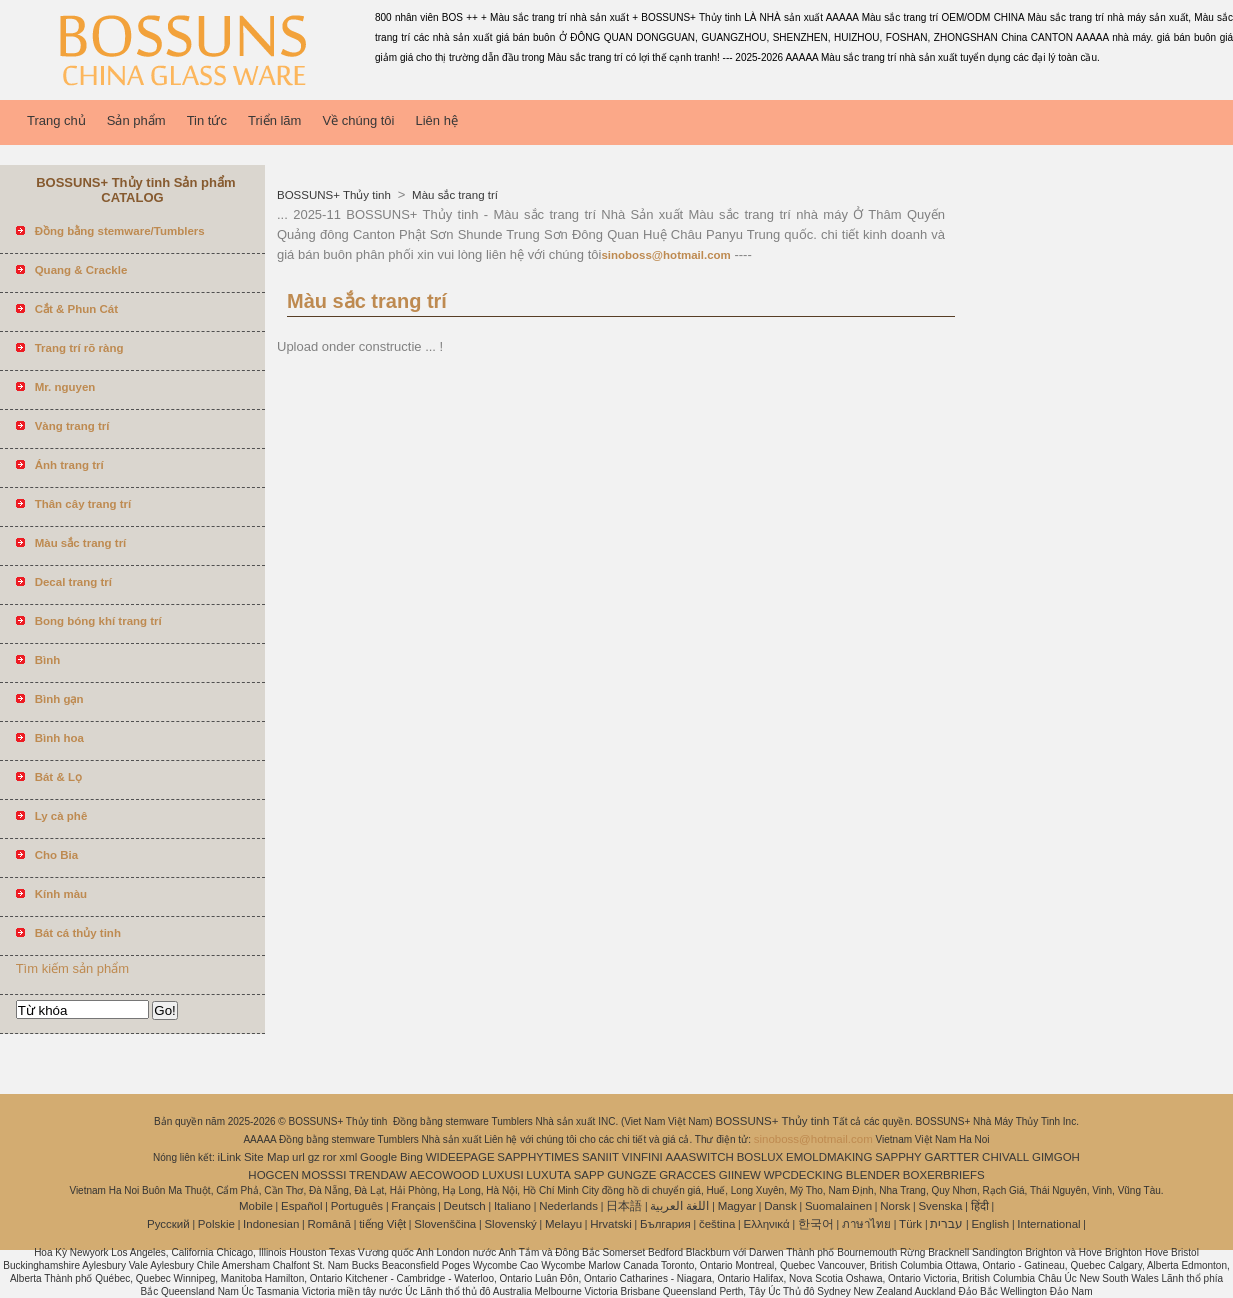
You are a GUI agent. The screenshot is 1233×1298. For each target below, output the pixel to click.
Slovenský (510, 1224)
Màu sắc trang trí (453, 195)
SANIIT (600, 1157)
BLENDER (873, 1175)
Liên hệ (436, 120)
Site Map (266, 1157)
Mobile (256, 1206)
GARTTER (952, 1157)
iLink (229, 1157)
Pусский (168, 1224)
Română (329, 1224)
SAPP (589, 1175)
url (298, 1157)
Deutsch (465, 1206)
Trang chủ (56, 120)
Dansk (780, 1206)
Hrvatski (611, 1224)
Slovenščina (445, 1224)
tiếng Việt (382, 1224)
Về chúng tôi (358, 120)
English (990, 1224)
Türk (910, 1224)
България (665, 1224)
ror (330, 1157)
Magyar (737, 1206)
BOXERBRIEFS (944, 1175)
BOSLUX (760, 1157)
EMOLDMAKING (829, 1157)
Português (357, 1206)
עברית (946, 1224)
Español (302, 1206)
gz (314, 1157)
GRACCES (687, 1175)
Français (413, 1206)
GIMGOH (1056, 1157)
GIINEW (740, 1175)
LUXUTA (548, 1175)
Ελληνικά (767, 1224)
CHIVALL (1005, 1157)
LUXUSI (503, 1175)
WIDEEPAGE (460, 1157)
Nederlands (568, 1206)
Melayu (563, 1224)
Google (378, 1157)
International (1048, 1224)
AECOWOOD (445, 1175)
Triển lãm (274, 120)
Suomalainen (838, 1206)
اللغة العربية (679, 1206)
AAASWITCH (699, 1157)
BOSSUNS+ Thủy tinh (335, 195)
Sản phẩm (136, 120)
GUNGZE (631, 1175)
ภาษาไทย (866, 1224)
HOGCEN (273, 1175)
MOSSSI (324, 1175)
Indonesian (271, 1224)
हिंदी (980, 1206)
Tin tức (207, 120)
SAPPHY (898, 1157)
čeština (717, 1224)
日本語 (624, 1206)
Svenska (940, 1206)
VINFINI (642, 1157)
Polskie (216, 1224)
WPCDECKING (803, 1175)
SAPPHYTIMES (538, 1157)
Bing (411, 1157)
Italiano (512, 1206)
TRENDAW (378, 1175)
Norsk (895, 1206)
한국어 (816, 1224)
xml (348, 1157)
